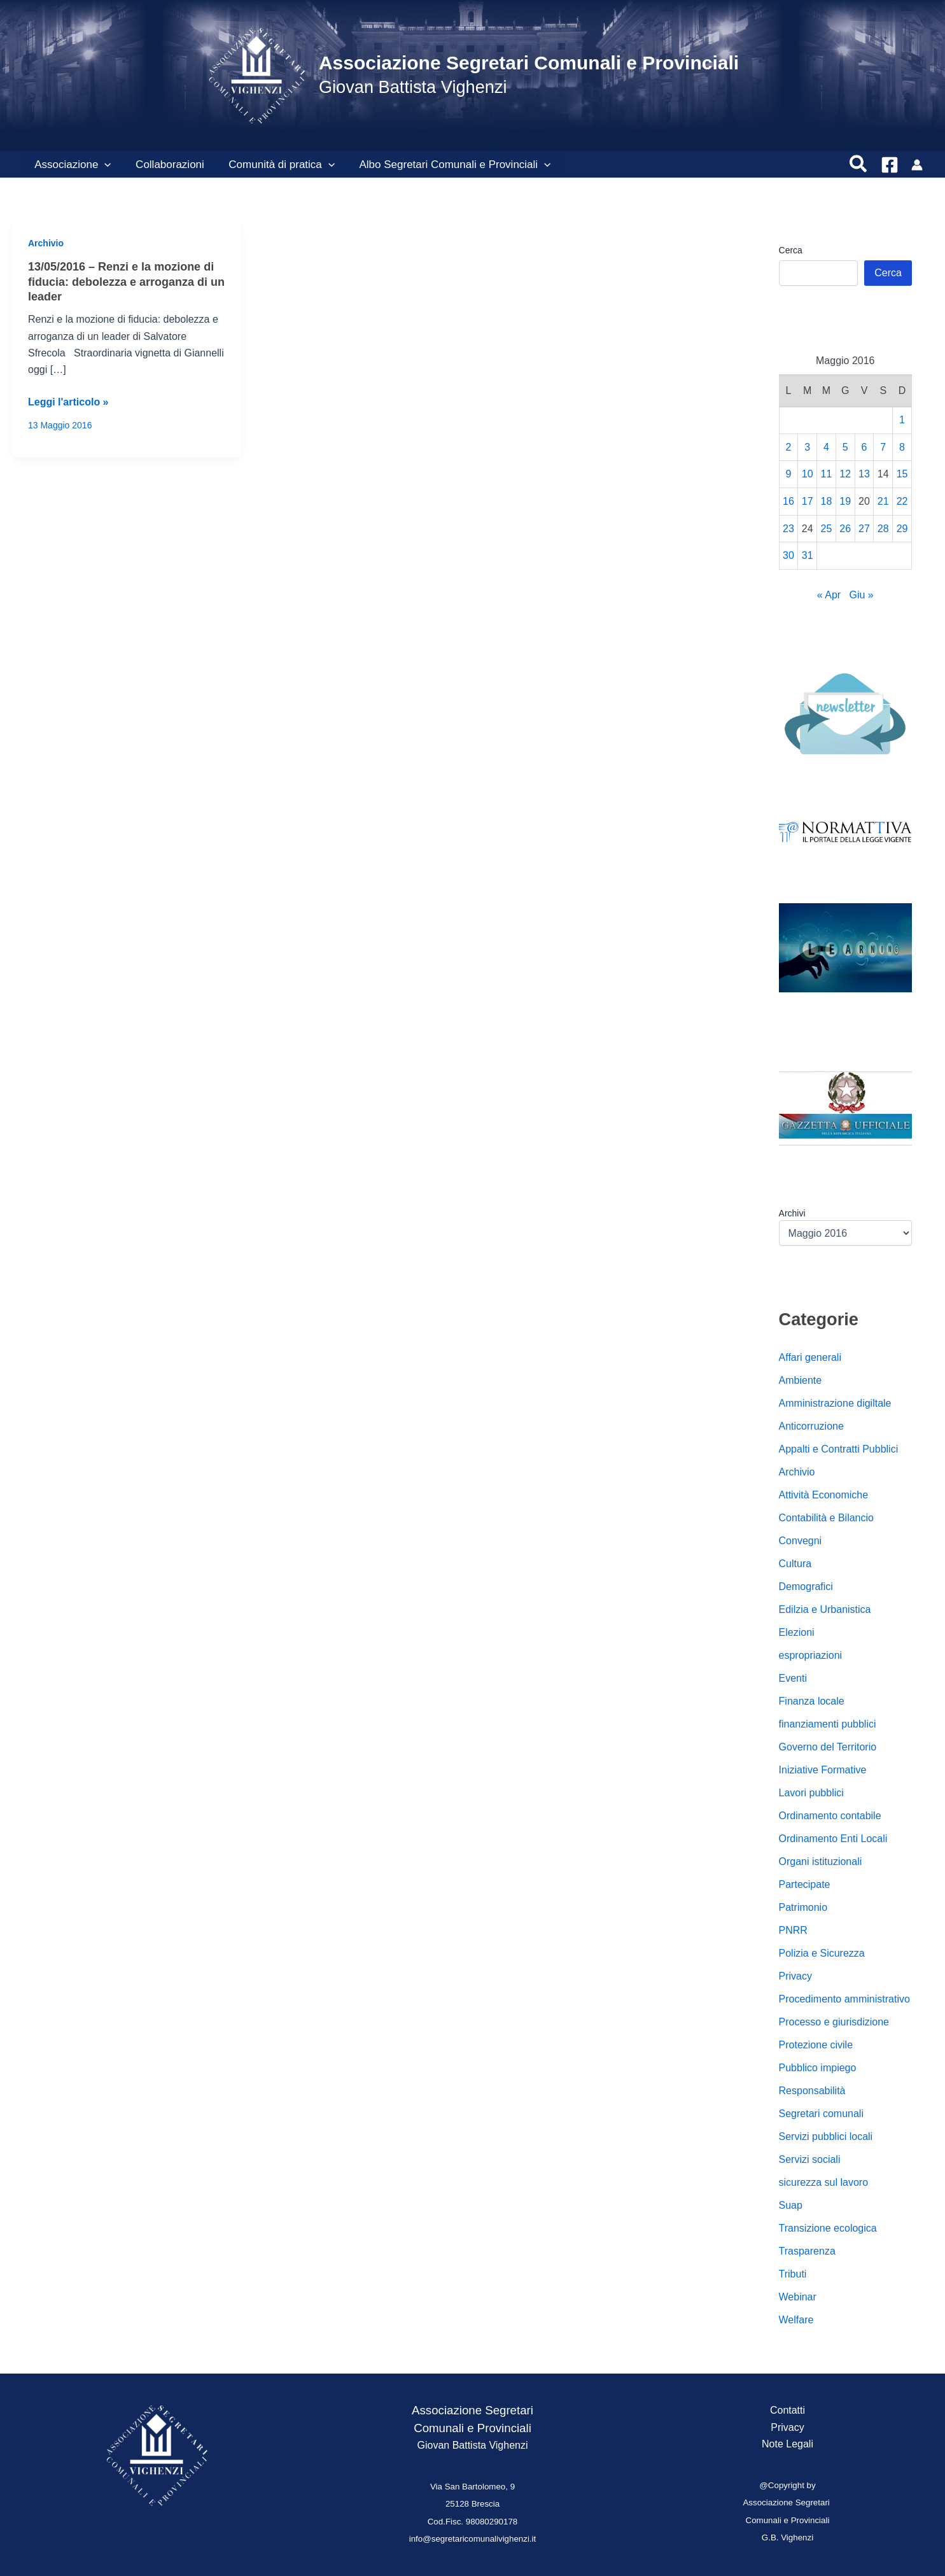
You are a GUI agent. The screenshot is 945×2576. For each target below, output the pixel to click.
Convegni (800, 1540)
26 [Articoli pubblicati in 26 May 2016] (845, 528)
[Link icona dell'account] (917, 165)
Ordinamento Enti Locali (833, 1838)
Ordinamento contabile (830, 1815)
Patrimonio (803, 1907)
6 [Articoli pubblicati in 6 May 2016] (864, 447)
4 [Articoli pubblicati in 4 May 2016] (826, 447)
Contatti (787, 2410)
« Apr (829, 594)
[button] (103, 164)
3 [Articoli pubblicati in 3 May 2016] (807, 447)
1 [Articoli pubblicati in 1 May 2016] (902, 419)
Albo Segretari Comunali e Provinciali (445, 164)
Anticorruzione (811, 1426)
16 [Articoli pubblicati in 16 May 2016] (788, 501)
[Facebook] (890, 165)
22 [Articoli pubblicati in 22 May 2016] (902, 501)
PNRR (793, 1930)
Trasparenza (807, 2251)
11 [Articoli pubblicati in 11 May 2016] (826, 473)
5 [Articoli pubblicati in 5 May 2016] (845, 447)
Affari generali (810, 1357)
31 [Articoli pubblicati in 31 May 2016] (807, 555)
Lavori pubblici (811, 1792)
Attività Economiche (824, 1494)
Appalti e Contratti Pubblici (839, 1449)
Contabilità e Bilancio (826, 1517)
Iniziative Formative (823, 1769)
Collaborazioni (165, 164)
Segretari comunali (821, 2113)
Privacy (795, 1976)
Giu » (862, 594)
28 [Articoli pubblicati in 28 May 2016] (883, 528)
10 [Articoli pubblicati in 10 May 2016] (807, 473)
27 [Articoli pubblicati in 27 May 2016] (864, 528)
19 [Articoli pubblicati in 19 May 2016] (845, 501)
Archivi (792, 1213)
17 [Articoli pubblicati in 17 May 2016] (807, 501)
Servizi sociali (810, 2159)
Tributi (793, 2274)
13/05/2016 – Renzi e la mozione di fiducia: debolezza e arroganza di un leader (126, 281)
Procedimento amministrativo (844, 1999)
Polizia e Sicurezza (822, 1953)
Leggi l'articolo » (68, 402)
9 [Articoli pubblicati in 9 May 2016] (788, 473)
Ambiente (800, 1380)
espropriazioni (811, 1655)
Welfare (796, 2319)
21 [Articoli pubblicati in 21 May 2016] (883, 501)
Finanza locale (811, 1701)
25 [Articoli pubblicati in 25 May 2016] (826, 528)
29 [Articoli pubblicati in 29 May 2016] (902, 528)
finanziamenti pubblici (827, 1724)
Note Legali (787, 2444)
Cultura (795, 1563)
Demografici (806, 1586)
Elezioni (797, 1632)
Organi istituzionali (820, 1861)
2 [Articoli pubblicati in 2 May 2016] (788, 447)
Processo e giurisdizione (834, 2021)
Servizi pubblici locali (826, 2136)
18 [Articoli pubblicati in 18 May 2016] (826, 501)
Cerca (790, 250)
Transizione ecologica (828, 2228)
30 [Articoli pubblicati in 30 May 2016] (788, 555)
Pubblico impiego (818, 2067)
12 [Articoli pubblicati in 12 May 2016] (845, 473)
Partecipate (804, 1884)
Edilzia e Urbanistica (825, 1609)
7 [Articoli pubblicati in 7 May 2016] (883, 447)
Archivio (46, 243)
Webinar (797, 2296)
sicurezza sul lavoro (824, 2182)
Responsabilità (812, 2090)
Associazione (71, 164)
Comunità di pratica (274, 164)
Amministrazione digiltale (835, 1403)
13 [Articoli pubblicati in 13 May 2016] (864, 473)
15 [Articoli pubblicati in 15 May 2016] (902, 473)
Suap (790, 2205)
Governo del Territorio (828, 1747)
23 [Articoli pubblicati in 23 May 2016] (788, 528)
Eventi (793, 1678)
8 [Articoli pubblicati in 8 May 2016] (902, 447)
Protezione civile (816, 2044)
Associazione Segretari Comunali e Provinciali (529, 62)
